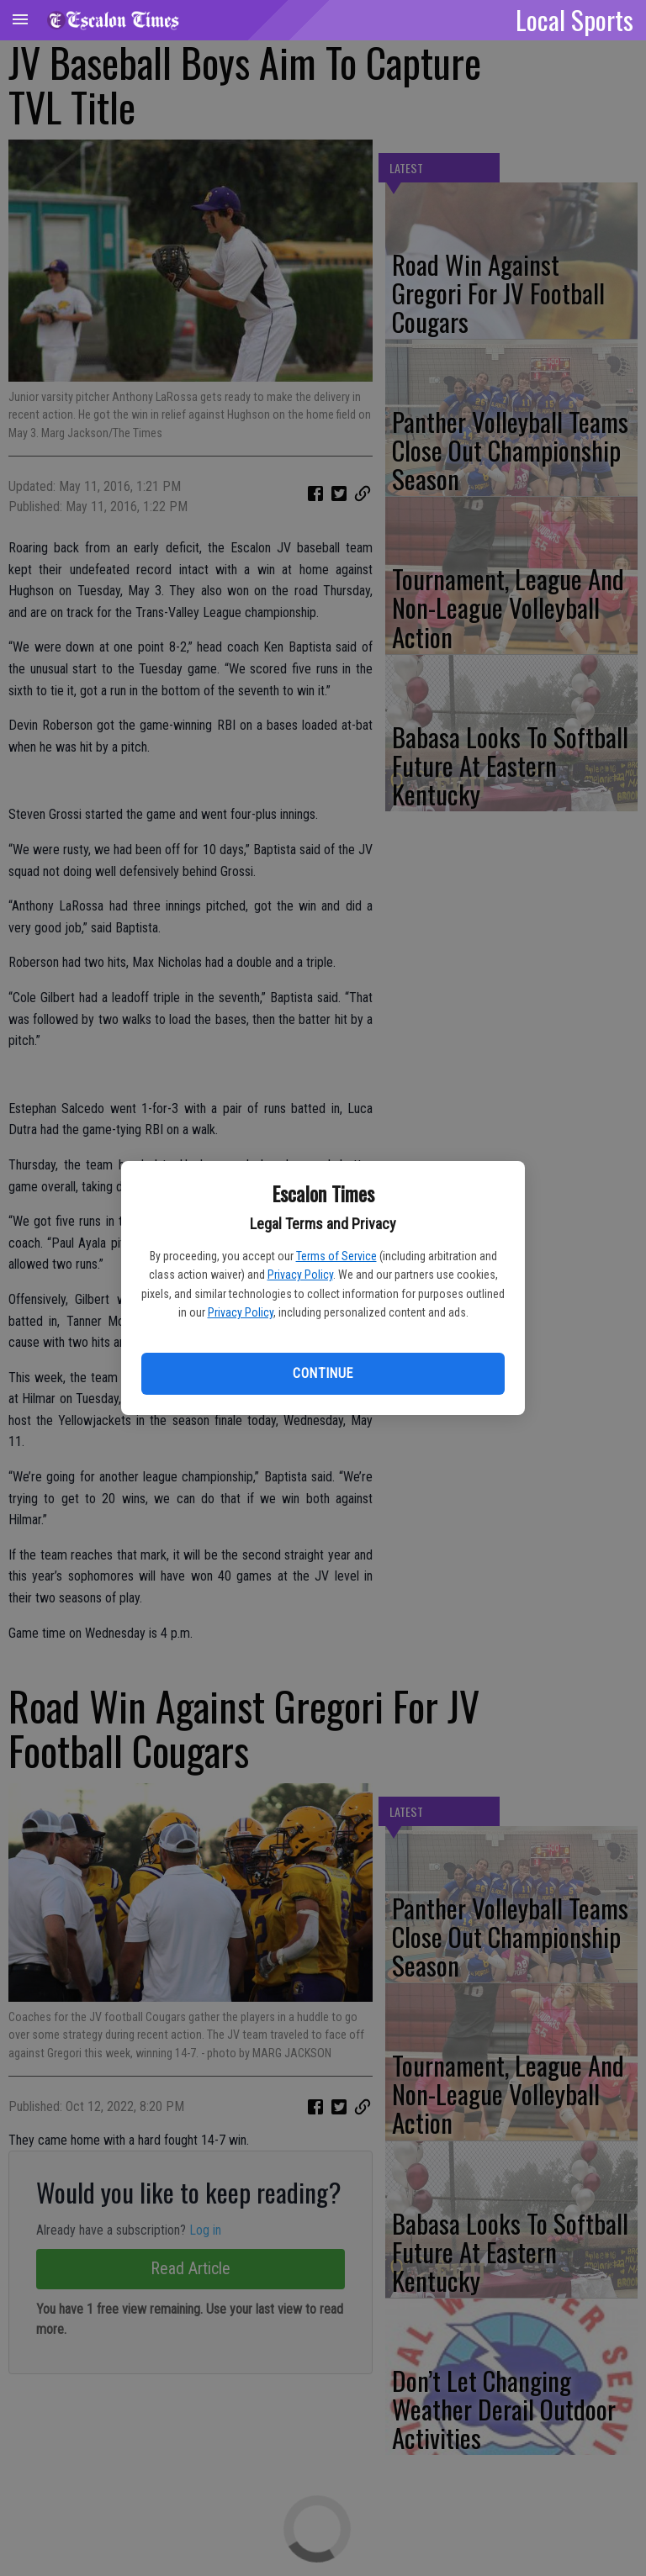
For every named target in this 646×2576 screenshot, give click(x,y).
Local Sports (574, 19)
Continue (322, 1373)
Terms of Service (336, 1256)
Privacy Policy (300, 1274)
